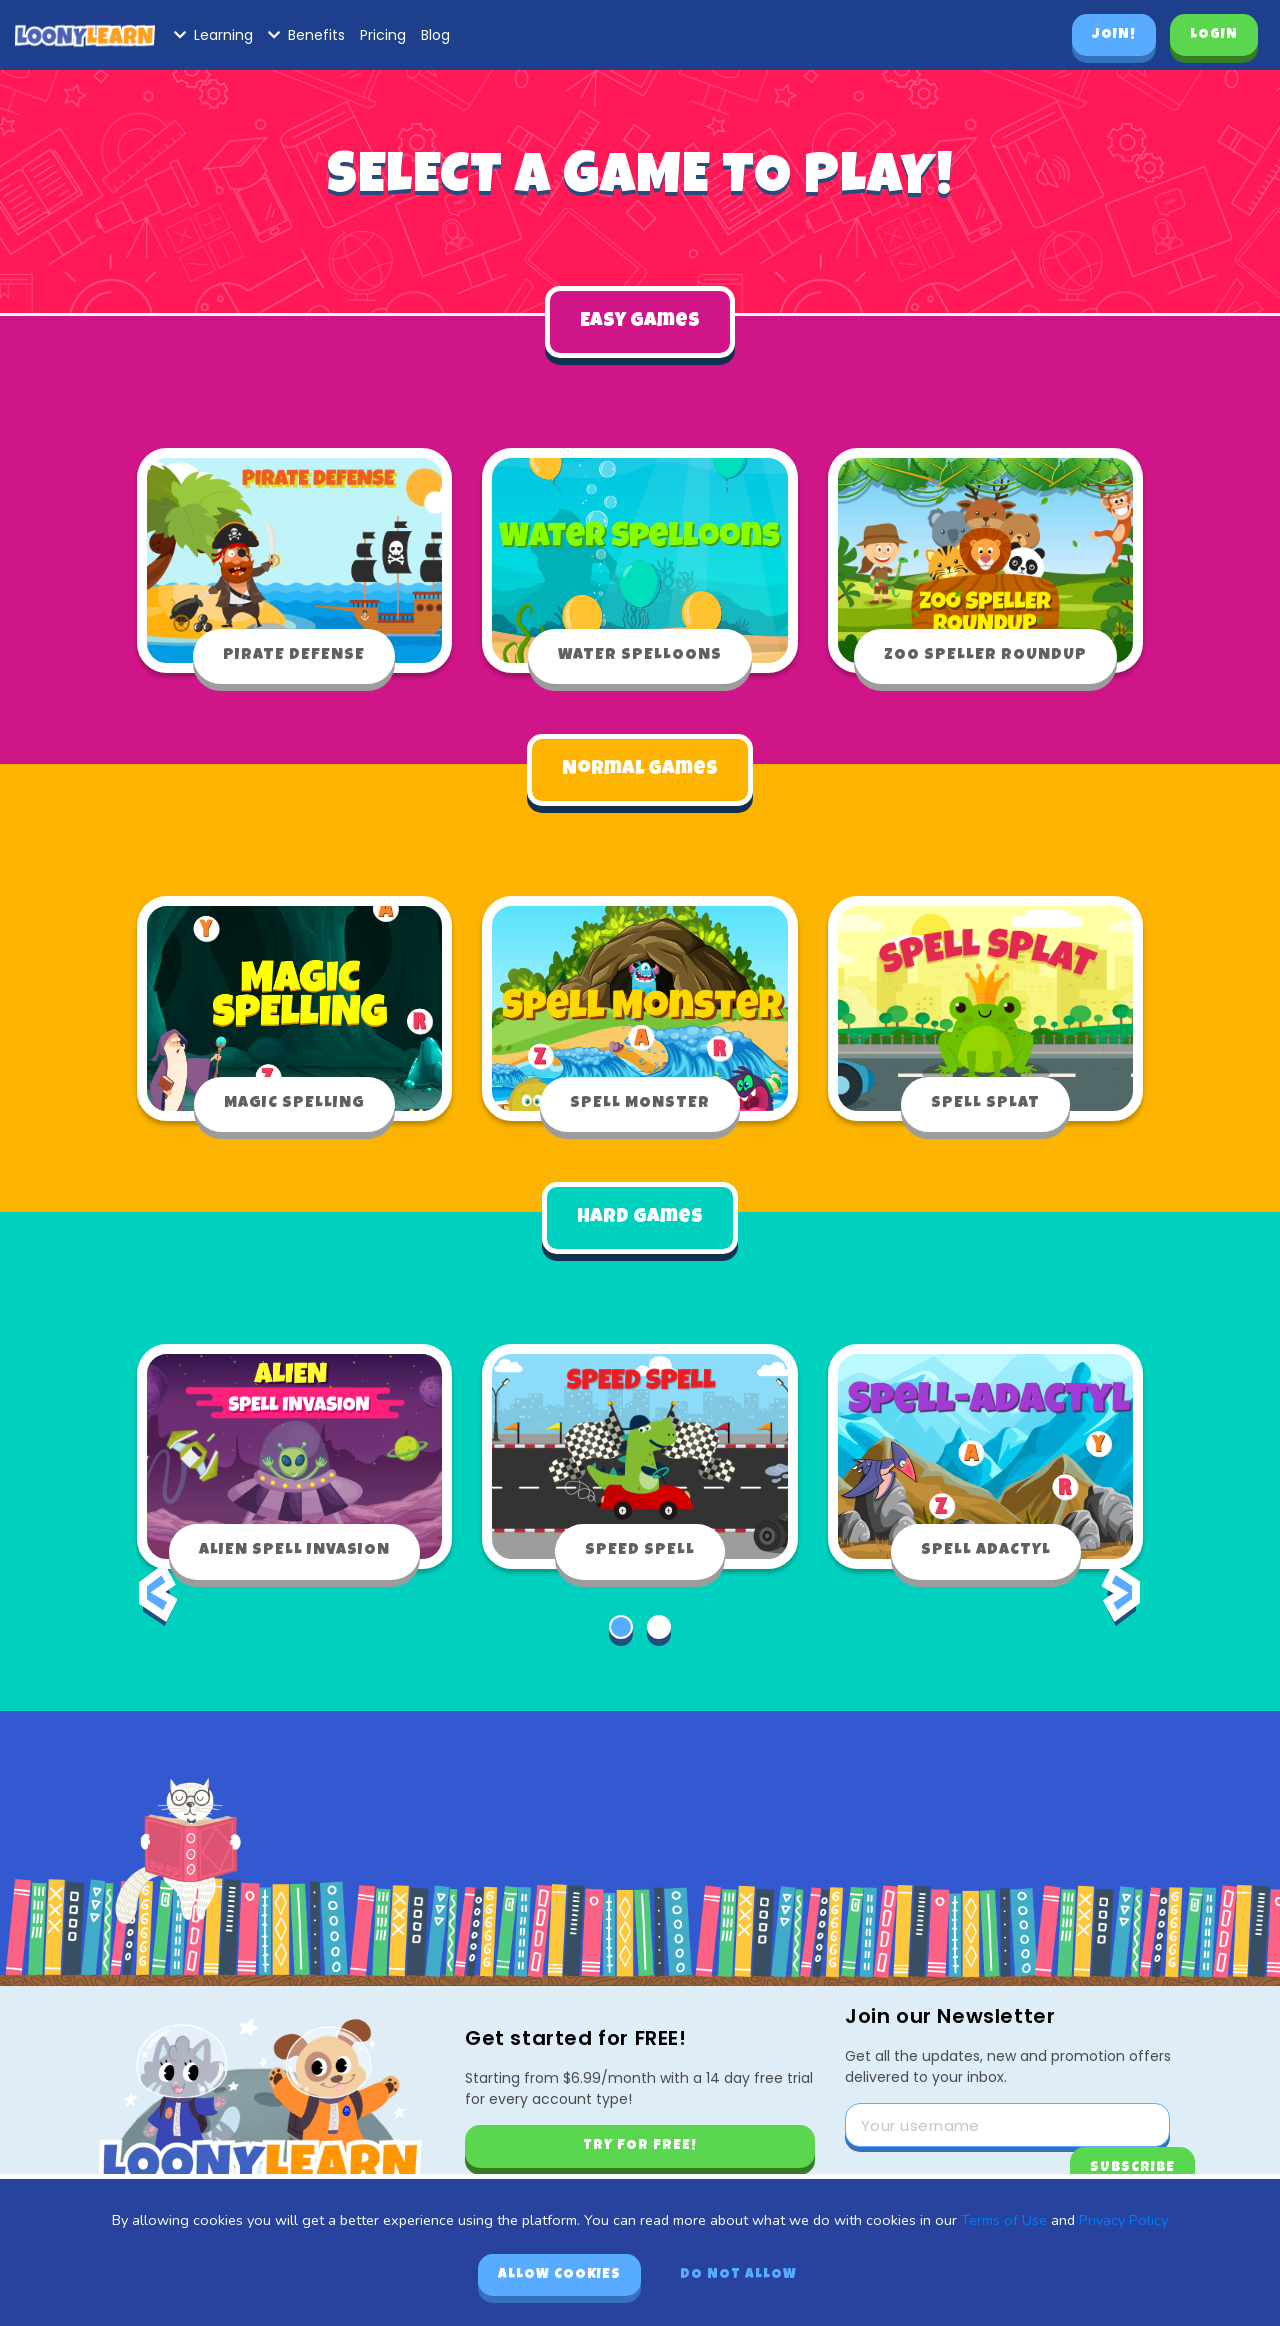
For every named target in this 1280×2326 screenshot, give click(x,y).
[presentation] (158, 1605)
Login (1214, 35)
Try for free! (640, 2144)
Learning (213, 35)
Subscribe (1132, 2166)
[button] (621, 1625)
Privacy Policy (1123, 2220)
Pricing (383, 35)
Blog (435, 35)
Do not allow (738, 2275)
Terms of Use (1004, 2220)
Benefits (306, 35)
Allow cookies (559, 2275)
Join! (1114, 35)
